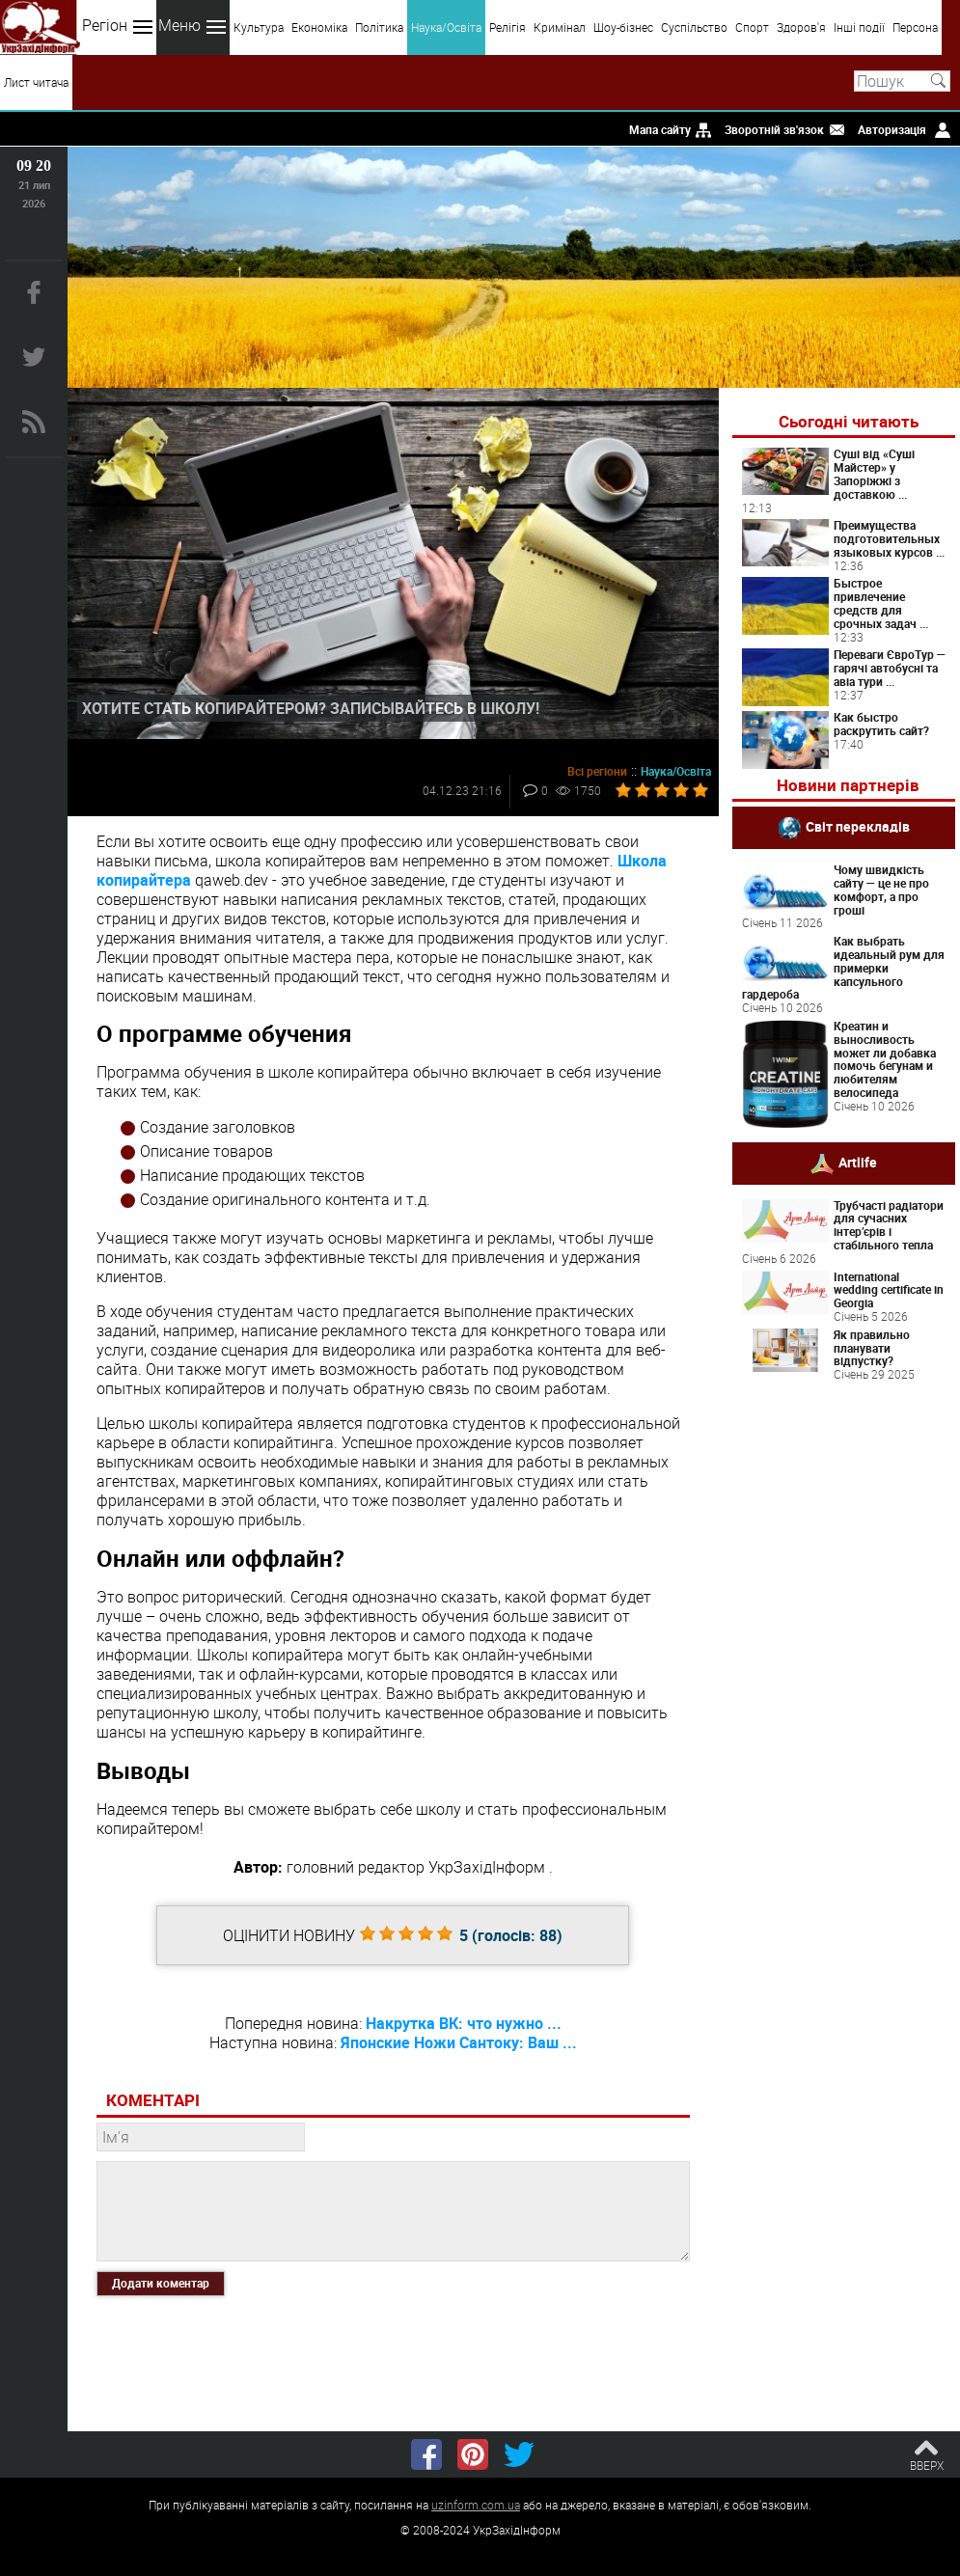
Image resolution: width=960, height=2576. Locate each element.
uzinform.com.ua (475, 2504)
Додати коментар (160, 2282)
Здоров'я (801, 27)
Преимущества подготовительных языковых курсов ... (889, 538)
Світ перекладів (858, 826)
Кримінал (560, 27)
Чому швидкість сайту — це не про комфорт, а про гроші (881, 889)
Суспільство (694, 27)
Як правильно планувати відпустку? (872, 1348)
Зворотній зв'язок (774, 129)
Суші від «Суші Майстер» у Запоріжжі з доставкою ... (874, 473)
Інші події (859, 27)
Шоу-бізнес (623, 27)
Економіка (319, 27)
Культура (258, 27)
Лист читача (36, 82)
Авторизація (892, 129)
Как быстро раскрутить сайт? (881, 723)
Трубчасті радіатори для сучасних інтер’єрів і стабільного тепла (889, 1224)
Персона (915, 27)
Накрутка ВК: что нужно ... (464, 2023)
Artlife (857, 1161)
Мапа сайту (660, 129)
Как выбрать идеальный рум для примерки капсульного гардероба (843, 967)
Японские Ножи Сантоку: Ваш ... (459, 2042)
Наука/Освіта (446, 27)
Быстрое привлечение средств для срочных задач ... (881, 602)
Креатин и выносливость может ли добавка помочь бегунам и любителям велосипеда (885, 1059)
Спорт (752, 27)
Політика (379, 27)
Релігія (507, 27)
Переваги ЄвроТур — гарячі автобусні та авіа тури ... (890, 667)
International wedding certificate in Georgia (889, 1290)
